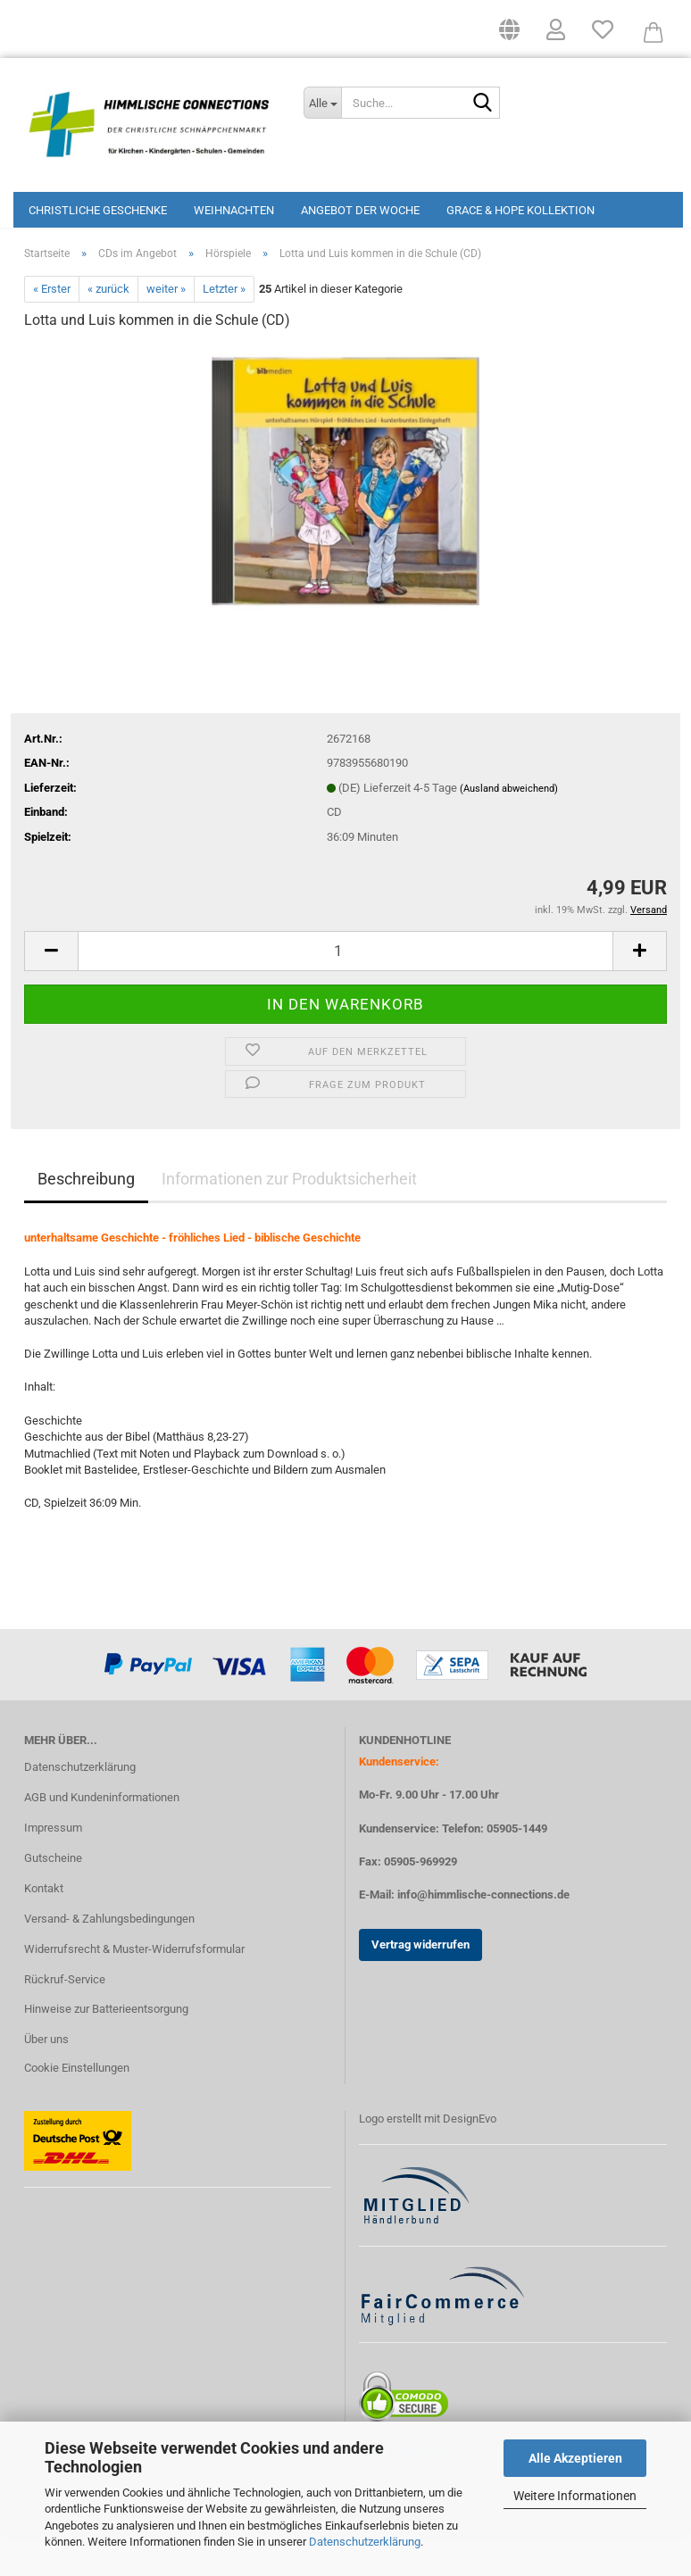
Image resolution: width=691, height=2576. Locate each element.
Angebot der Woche (360, 210)
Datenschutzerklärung (364, 2541)
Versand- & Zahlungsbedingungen (109, 1953)
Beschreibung (86, 1214)
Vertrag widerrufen (420, 1980)
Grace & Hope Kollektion (520, 210)
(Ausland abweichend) (509, 824)
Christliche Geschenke (98, 210)
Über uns (46, 2075)
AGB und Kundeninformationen (101, 1833)
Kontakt (43, 1924)
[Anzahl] (345, 986)
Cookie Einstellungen (76, 2103)
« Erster (52, 324)
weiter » (166, 324)
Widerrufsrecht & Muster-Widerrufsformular (134, 1983)
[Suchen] (483, 103)
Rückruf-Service (64, 2014)
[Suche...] (322, 103)
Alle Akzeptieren (575, 2458)
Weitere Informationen (575, 2496)
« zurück (108, 324)
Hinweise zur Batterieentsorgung (106, 2044)
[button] (509, 35)
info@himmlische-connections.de (483, 1930)
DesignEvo (469, 2154)
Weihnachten (234, 210)
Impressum (53, 1863)
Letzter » (224, 324)
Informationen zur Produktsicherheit (289, 1214)
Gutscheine (53, 1893)
